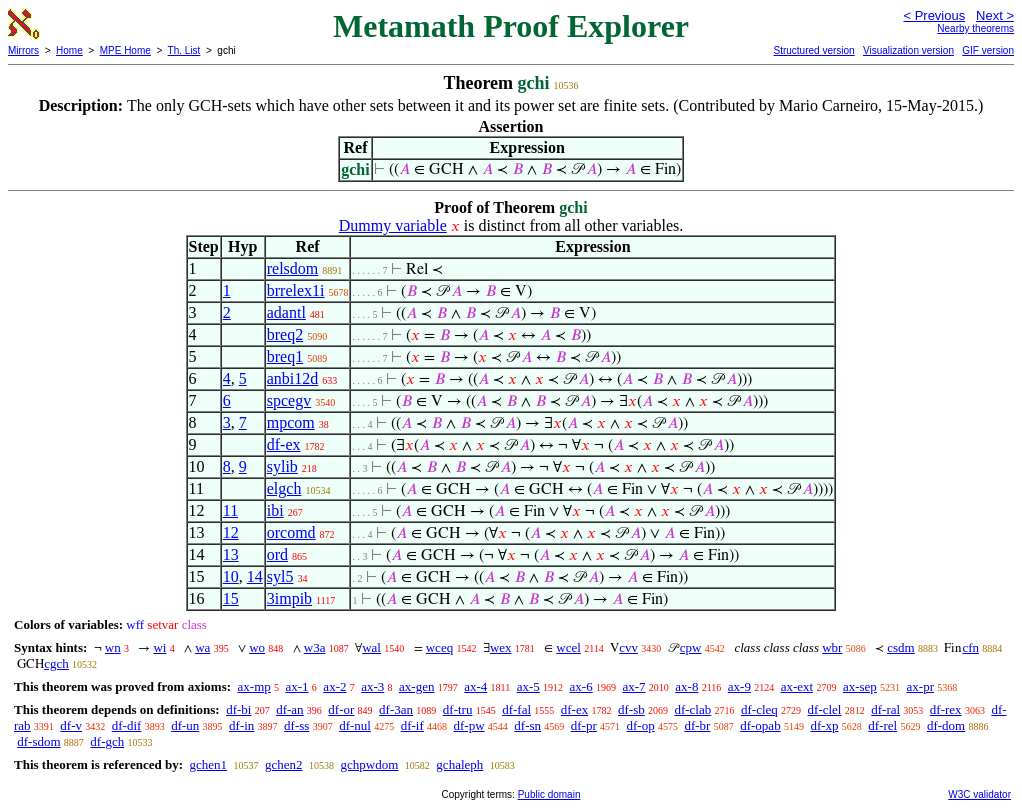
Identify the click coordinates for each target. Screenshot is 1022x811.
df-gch (107, 741)
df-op (641, 725)
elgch (284, 488)
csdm (900, 647)
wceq (439, 647)
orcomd (291, 532)
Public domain (549, 794)
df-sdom (38, 741)
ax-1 (297, 686)
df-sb (631, 709)
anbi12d (293, 378)
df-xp (824, 725)
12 (231, 532)
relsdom (293, 268)
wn (113, 647)
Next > (995, 15)
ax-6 (581, 686)
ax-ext (797, 686)
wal (371, 647)
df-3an (396, 709)
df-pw (469, 725)
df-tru (458, 709)
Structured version (813, 50)
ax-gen (416, 686)
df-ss (296, 725)
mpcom (291, 422)
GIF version (988, 50)
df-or (341, 709)
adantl (286, 312)
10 (231, 576)
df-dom (946, 725)
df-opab (760, 725)
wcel (568, 647)
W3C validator (979, 794)
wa (202, 647)
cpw (691, 647)
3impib (289, 598)
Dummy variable (393, 225)
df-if (412, 725)
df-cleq (759, 709)
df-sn (527, 725)
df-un (185, 725)
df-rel (882, 725)
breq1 (285, 356)
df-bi (238, 709)
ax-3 (372, 686)
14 (255, 576)
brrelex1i (296, 290)
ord (277, 554)
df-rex (946, 709)
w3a (315, 647)
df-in (241, 725)
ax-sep (860, 686)
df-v (71, 725)
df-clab (692, 709)
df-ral (885, 709)
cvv (628, 647)
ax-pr (920, 686)
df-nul (355, 725)
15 (231, 598)
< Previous (934, 15)
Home (69, 50)
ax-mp (254, 686)
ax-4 (475, 686)
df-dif (127, 725)
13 (231, 554)
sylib (282, 466)
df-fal (516, 709)
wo (257, 647)
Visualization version (908, 50)
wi (159, 647)
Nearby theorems (975, 28)
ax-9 (739, 686)
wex (501, 647)
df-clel (825, 709)
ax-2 (334, 686)
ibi (275, 510)
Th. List (184, 50)
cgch (56, 663)
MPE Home (125, 50)
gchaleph (459, 764)
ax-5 (528, 686)
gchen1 (208, 764)
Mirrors (23, 50)
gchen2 (284, 764)
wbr (832, 647)
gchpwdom (370, 764)
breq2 (285, 334)
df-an (289, 709)
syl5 (280, 576)
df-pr (584, 725)
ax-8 (686, 686)
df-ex (284, 444)
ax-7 (633, 686)
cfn (970, 647)
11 (230, 510)
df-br (697, 725)
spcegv (289, 400)
